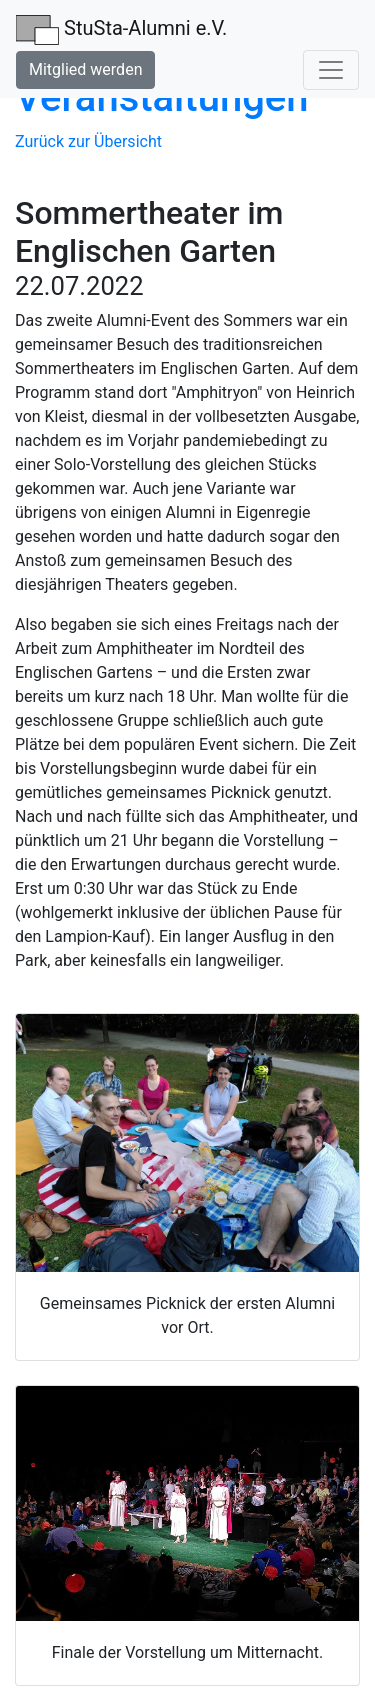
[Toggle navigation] (331, 70)
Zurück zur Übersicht (88, 141)
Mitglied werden (85, 69)
